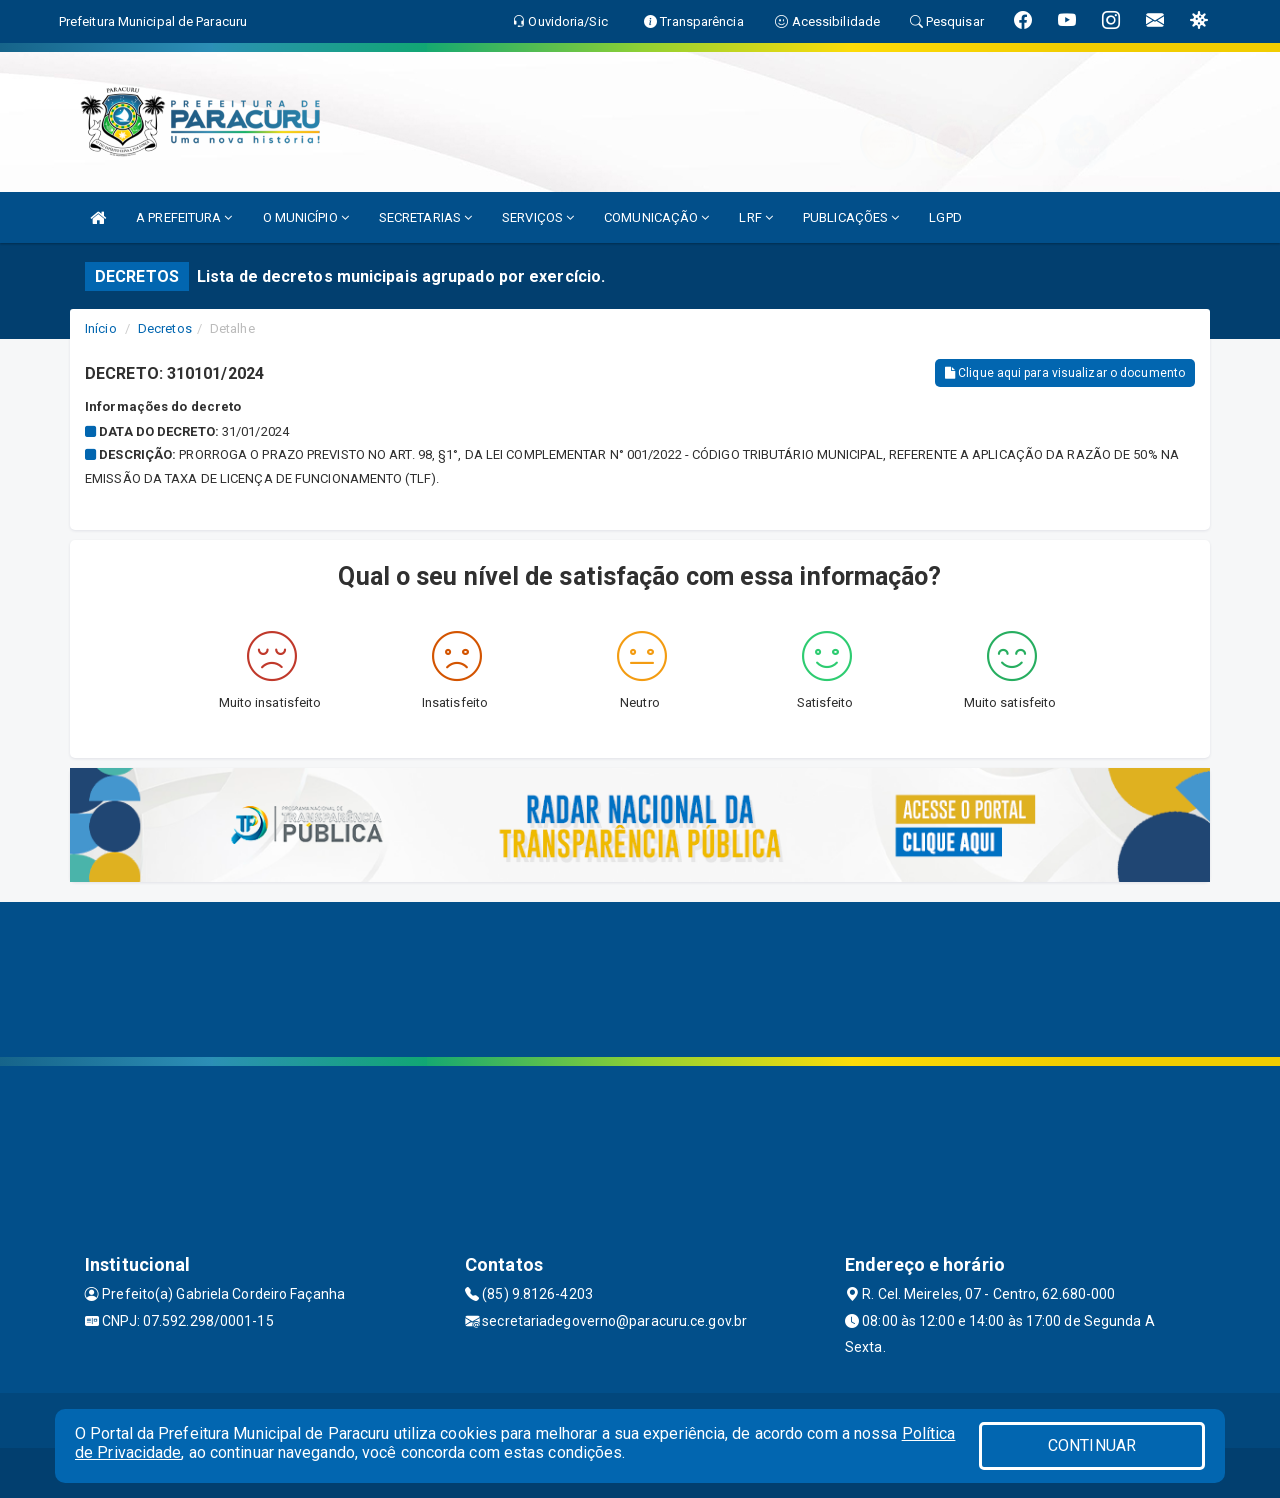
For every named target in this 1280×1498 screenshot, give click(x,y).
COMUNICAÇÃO (656, 217)
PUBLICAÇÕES (851, 217)
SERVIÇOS (538, 217)
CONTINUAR (1092, 1445)
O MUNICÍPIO (306, 217)
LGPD (945, 217)
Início (101, 328)
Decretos (165, 328)
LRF (756, 217)
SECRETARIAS (425, 217)
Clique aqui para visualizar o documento (1065, 373)
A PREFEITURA (184, 217)
